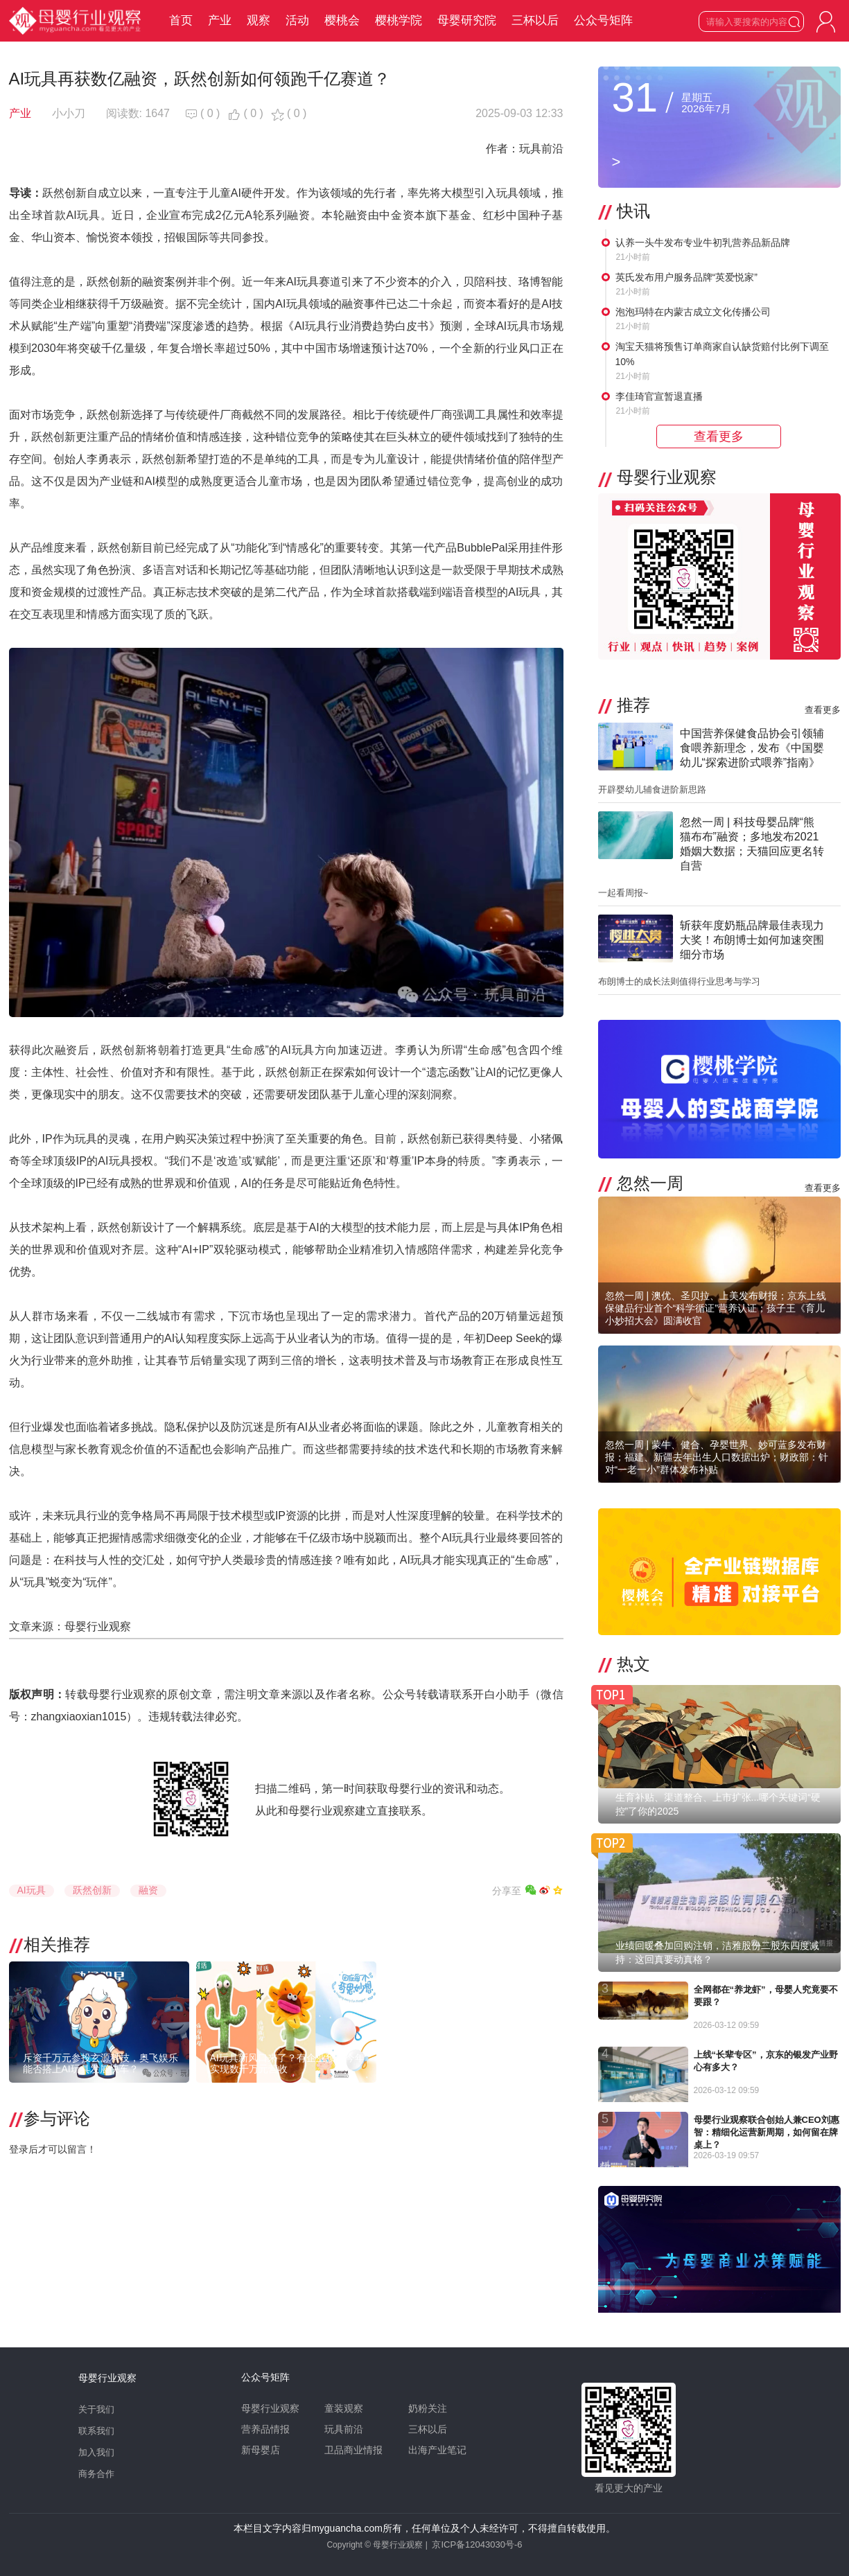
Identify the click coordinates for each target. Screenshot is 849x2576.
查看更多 (823, 710)
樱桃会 (342, 20)
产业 (219, 20)
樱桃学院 (398, 20)
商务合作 (96, 2474)
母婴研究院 (466, 20)
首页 (181, 20)
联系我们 (96, 2431)
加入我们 (96, 2452)
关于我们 (96, 2409)
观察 (258, 20)
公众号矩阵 (603, 20)
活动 (297, 20)
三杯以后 (535, 20)
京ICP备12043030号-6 (477, 2544)
